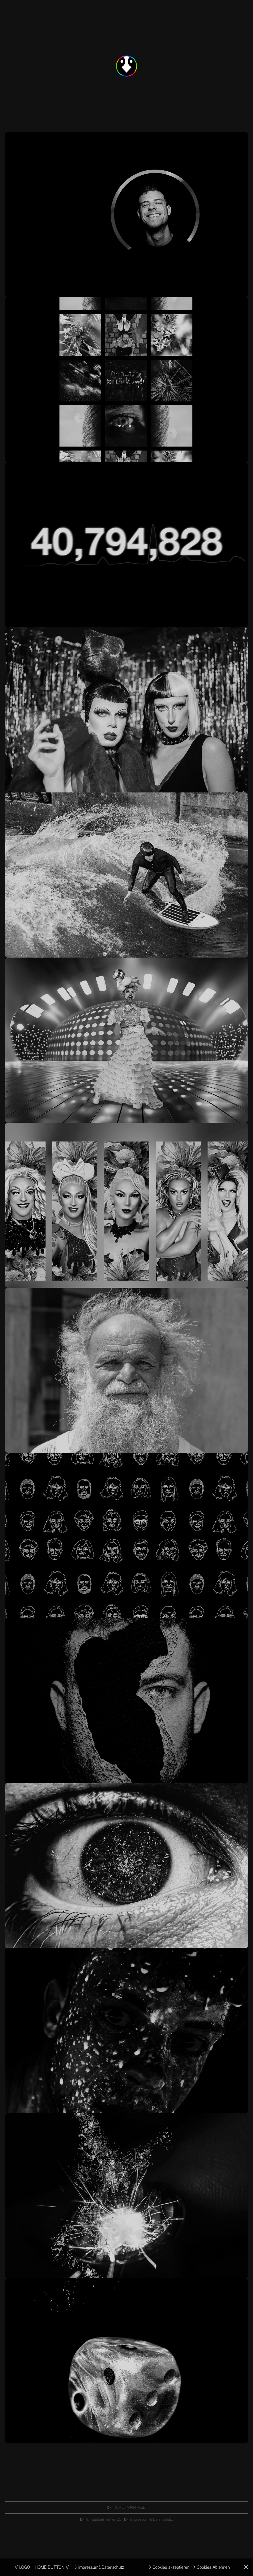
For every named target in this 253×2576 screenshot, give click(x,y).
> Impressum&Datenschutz (99, 2567)
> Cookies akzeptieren (169, 2567)
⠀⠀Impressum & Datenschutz (147, 2519)
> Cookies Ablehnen (211, 2567)
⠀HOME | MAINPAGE (126, 2507)
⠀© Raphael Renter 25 (100, 2519)
